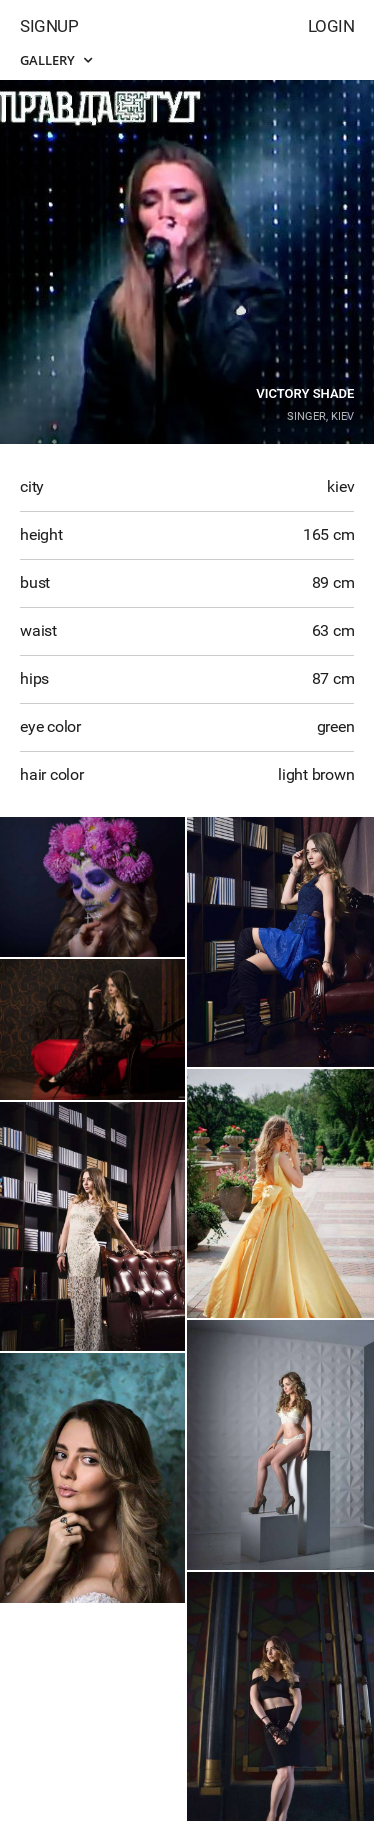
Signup (49, 26)
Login (331, 26)
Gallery (56, 60)
